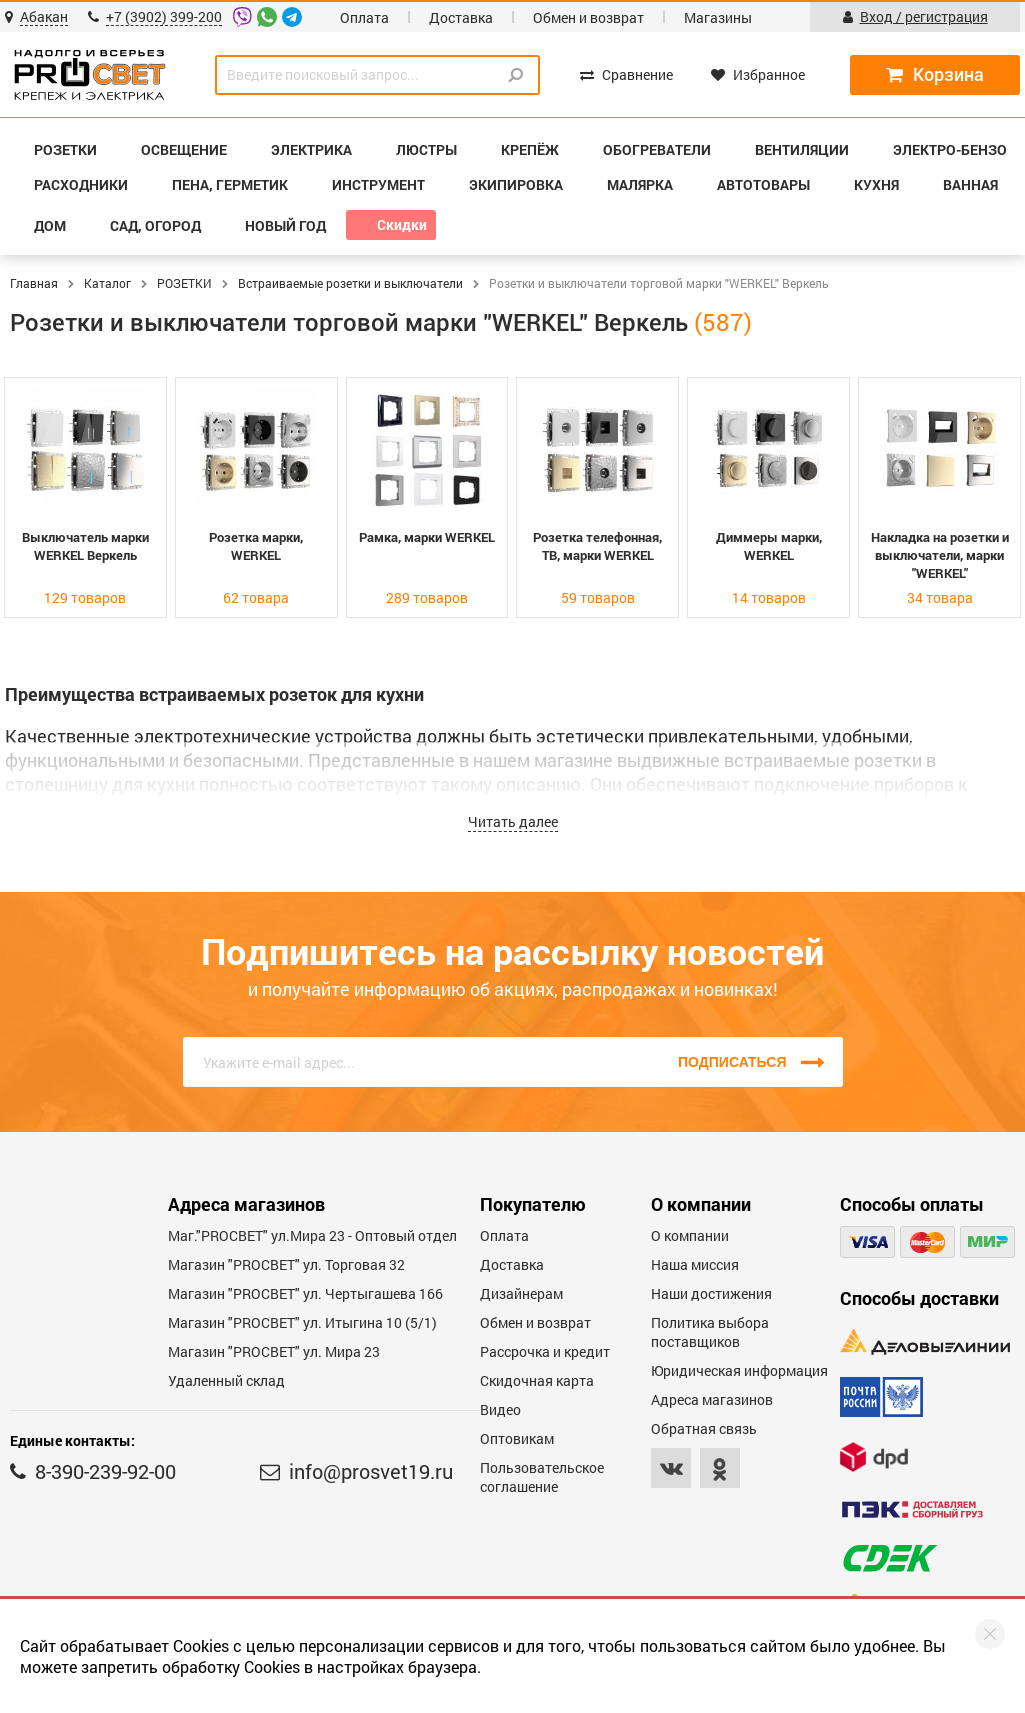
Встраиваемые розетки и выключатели (350, 283)
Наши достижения (711, 1293)
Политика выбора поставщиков (710, 1332)
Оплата (364, 17)
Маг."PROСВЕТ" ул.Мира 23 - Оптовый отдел (312, 1235)
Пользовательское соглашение (542, 1477)
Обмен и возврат (588, 17)
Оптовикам (517, 1438)
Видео (500, 1409)
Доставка (461, 17)
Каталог (107, 283)
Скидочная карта (537, 1380)
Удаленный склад (226, 1380)
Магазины (718, 17)
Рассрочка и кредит (545, 1351)
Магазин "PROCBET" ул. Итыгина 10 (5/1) (302, 1322)
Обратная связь (704, 1428)
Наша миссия (695, 1264)
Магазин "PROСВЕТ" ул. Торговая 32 (286, 1264)
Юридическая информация (739, 1370)
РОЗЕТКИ (184, 283)
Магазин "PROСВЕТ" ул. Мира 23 (274, 1351)
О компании (690, 1235)
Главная (34, 283)
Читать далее (513, 821)
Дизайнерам (521, 1293)
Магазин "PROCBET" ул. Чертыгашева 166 (305, 1293)
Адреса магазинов (712, 1399)
